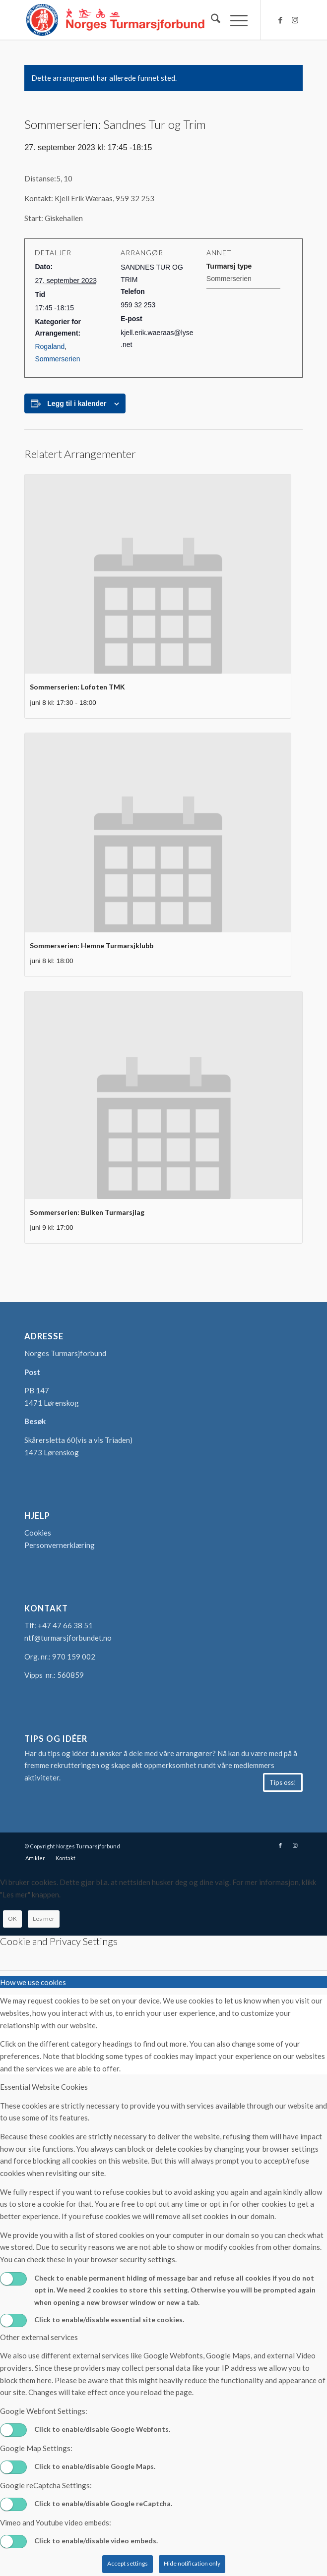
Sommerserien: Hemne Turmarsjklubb (91, 945)
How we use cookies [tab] (33, 1982)
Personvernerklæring (59, 1545)
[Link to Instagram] (295, 20)
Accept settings (127, 2563)
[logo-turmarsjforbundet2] (135, 20)
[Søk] (210, 20)
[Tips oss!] (283, 1782)
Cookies (37, 1532)
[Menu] (234, 20)
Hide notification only (192, 2563)
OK (12, 1918)
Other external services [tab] (39, 2337)
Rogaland (50, 346)
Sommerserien (57, 359)
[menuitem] (210, 20)
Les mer (44, 1918)
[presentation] (158, 574)
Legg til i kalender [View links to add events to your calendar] (76, 403)
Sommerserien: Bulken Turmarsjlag (87, 1212)
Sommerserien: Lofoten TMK (77, 687)
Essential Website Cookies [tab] (44, 2086)
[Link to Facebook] (280, 20)
